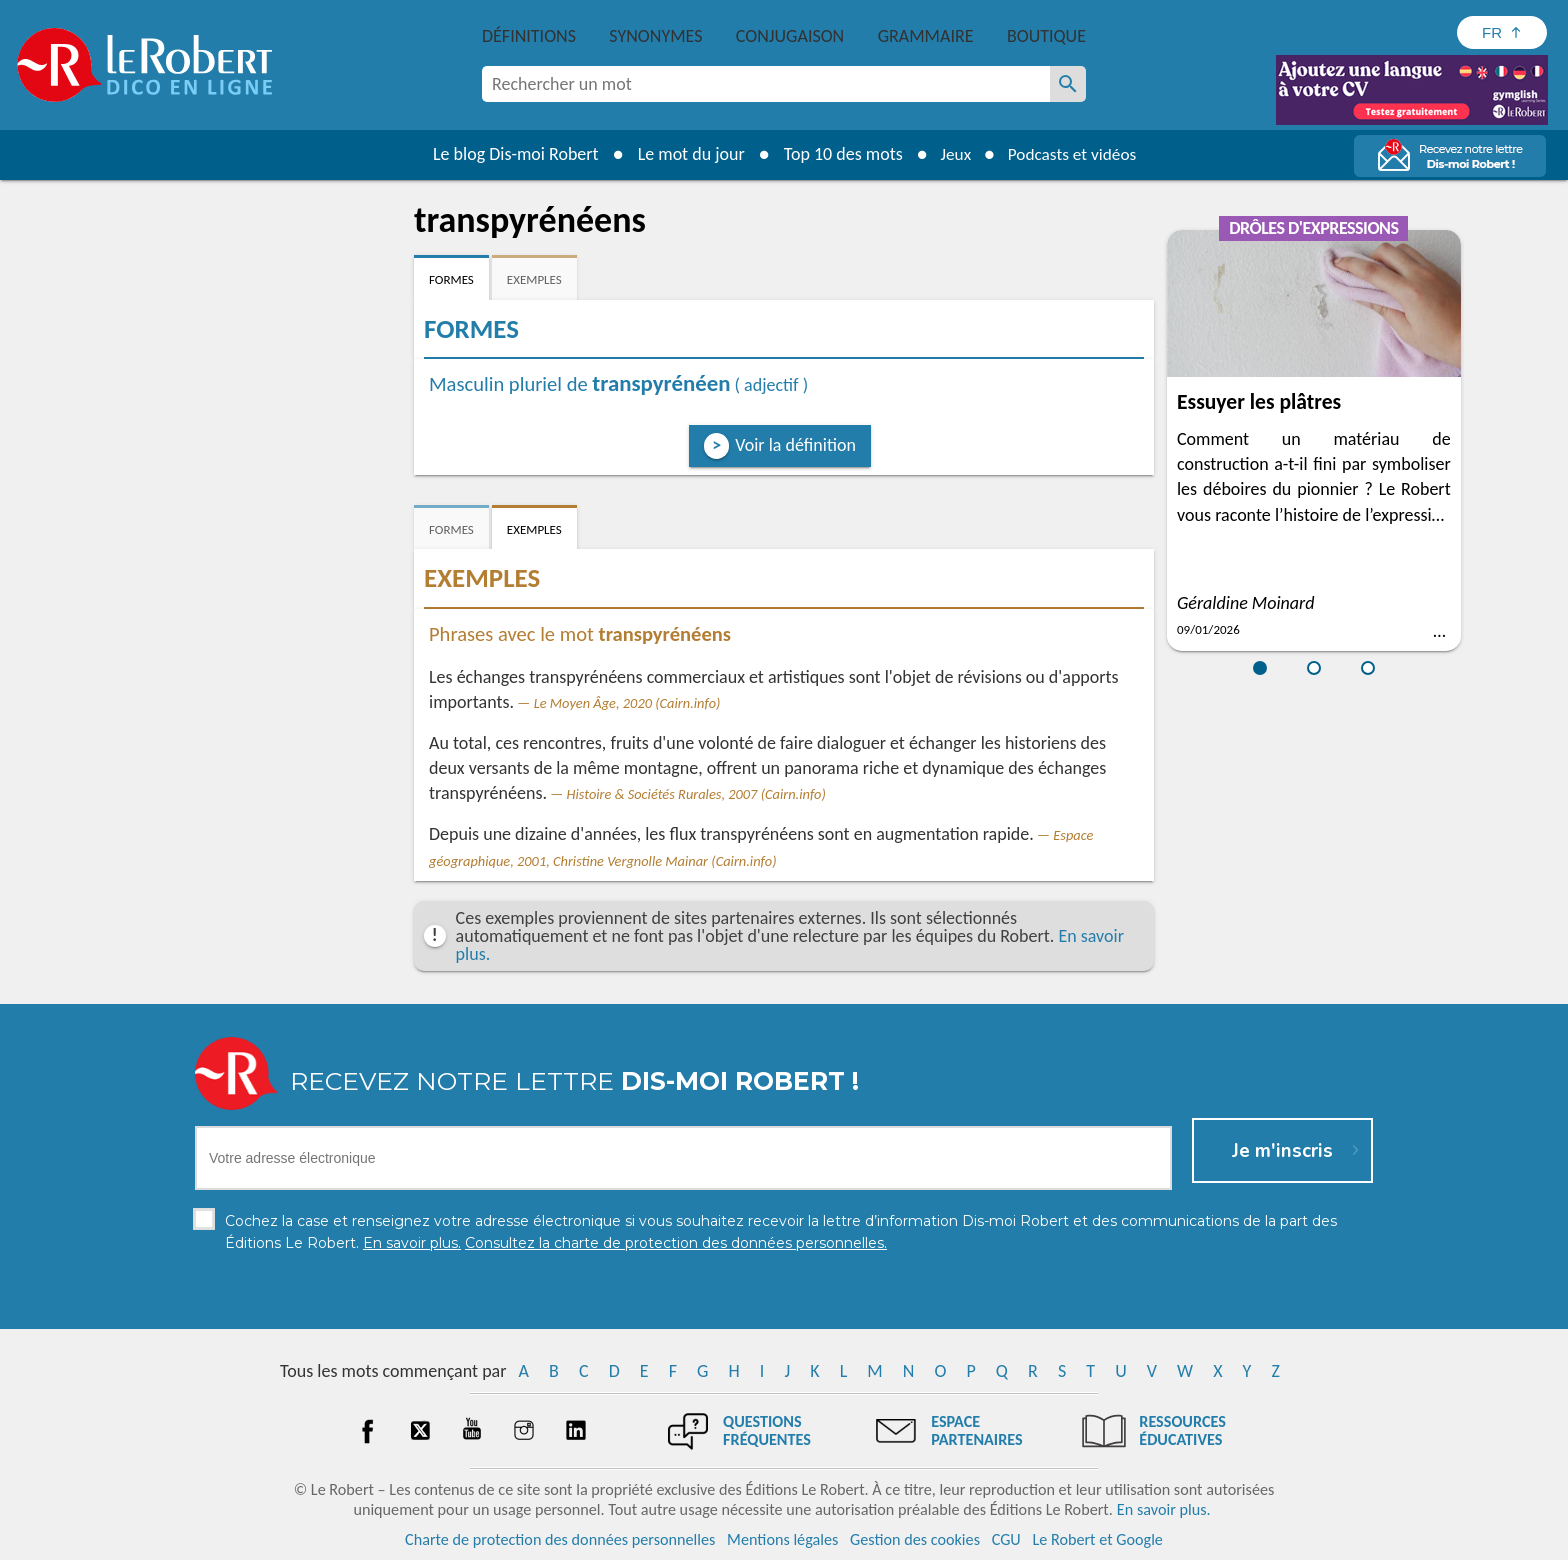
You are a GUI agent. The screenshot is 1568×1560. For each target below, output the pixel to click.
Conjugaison (790, 36)
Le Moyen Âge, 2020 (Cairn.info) (627, 703)
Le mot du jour (685, 154)
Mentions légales (782, 1539)
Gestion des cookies (915, 1539)
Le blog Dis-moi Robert (510, 154)
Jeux (952, 154)
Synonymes (655, 36)
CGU (1006, 1539)
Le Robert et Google (1097, 1539)
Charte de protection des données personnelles (560, 1539)
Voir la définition (795, 445)
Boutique (1046, 36)
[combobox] (766, 84)
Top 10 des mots (837, 154)
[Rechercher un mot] (1068, 84)
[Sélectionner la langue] (1502, 32)
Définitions (529, 36)
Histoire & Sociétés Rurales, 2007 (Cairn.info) (696, 794)
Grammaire (926, 36)
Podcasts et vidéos (1074, 154)
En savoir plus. (1164, 1509)
